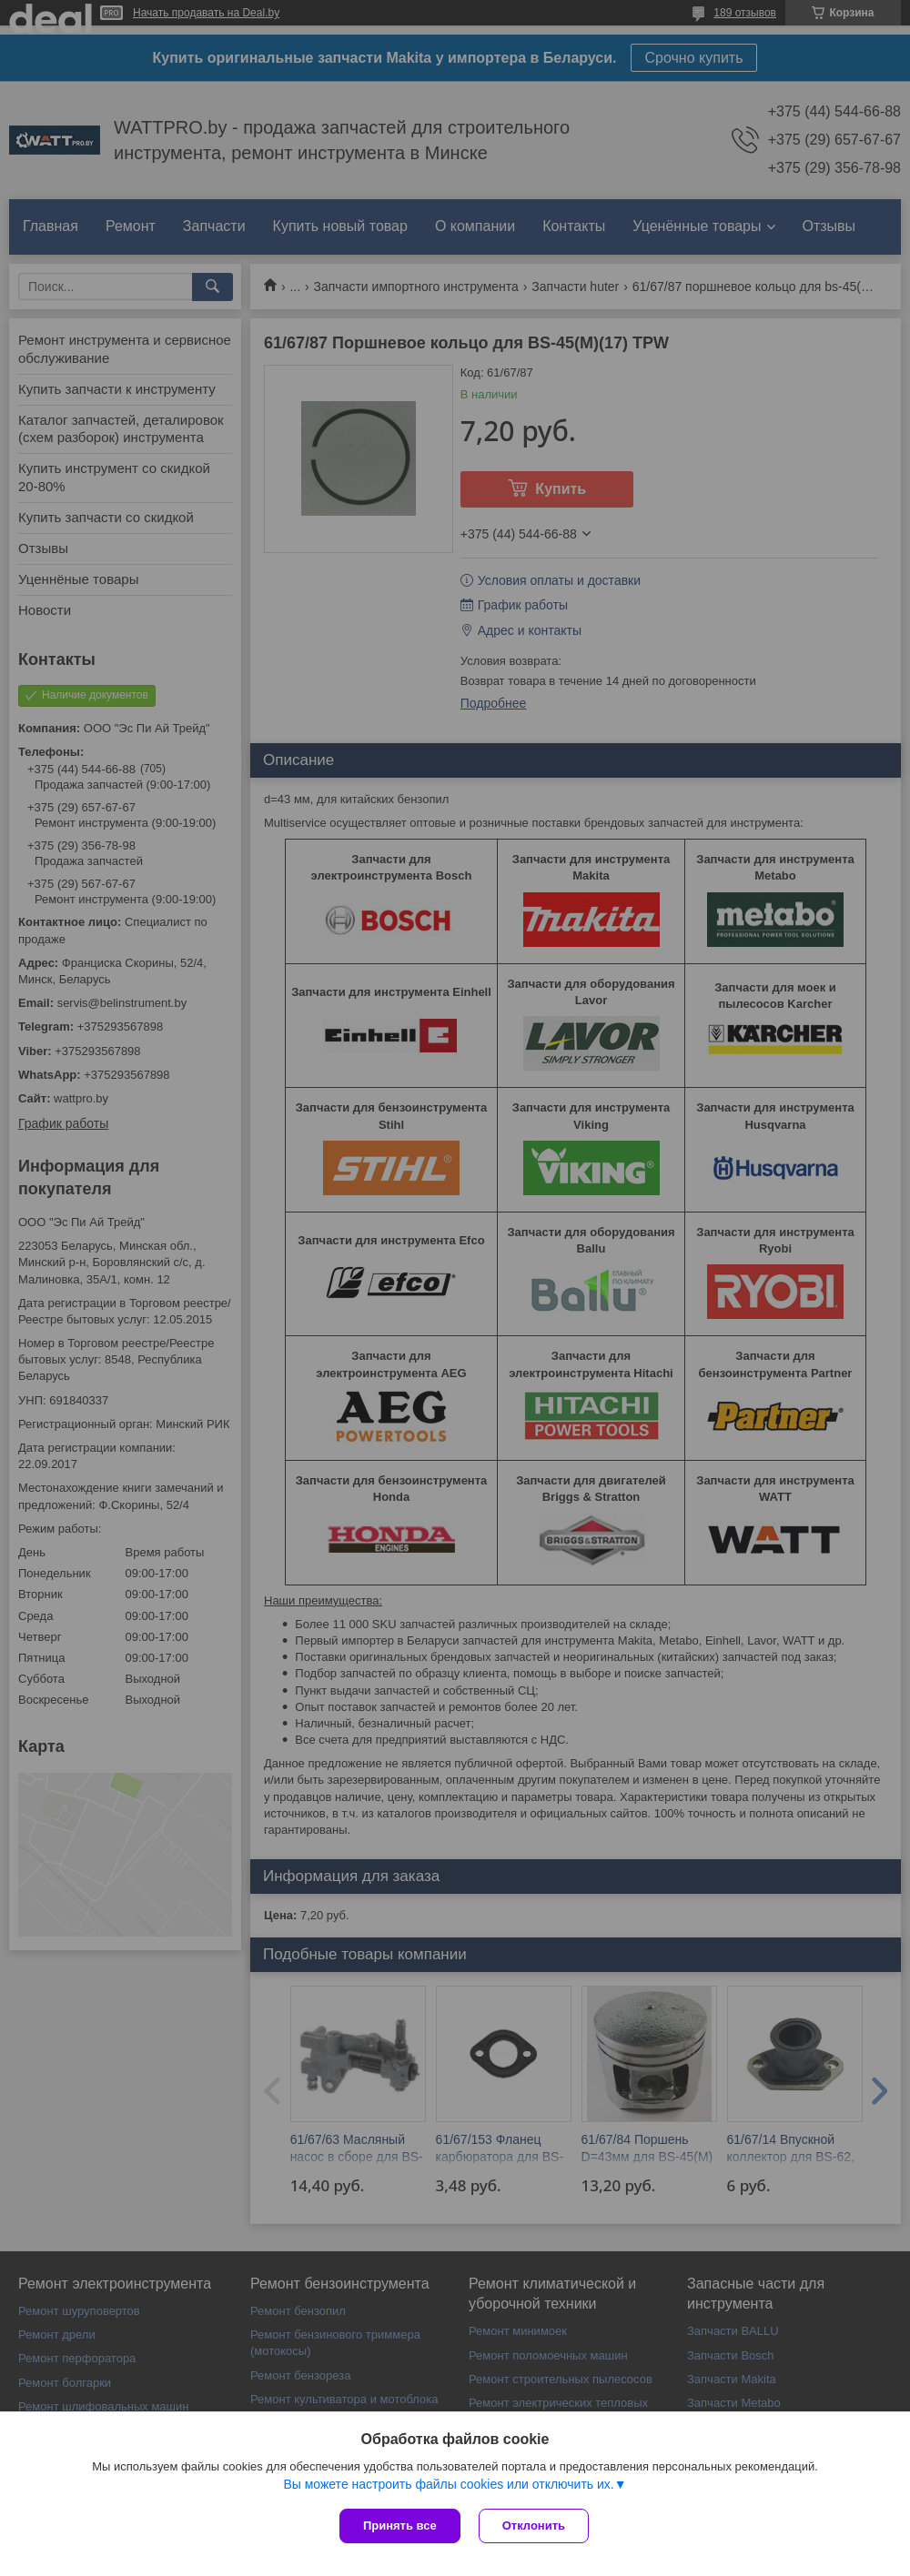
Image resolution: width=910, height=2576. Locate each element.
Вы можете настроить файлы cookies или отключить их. (448, 2484)
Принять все (400, 2525)
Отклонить (533, 2525)
